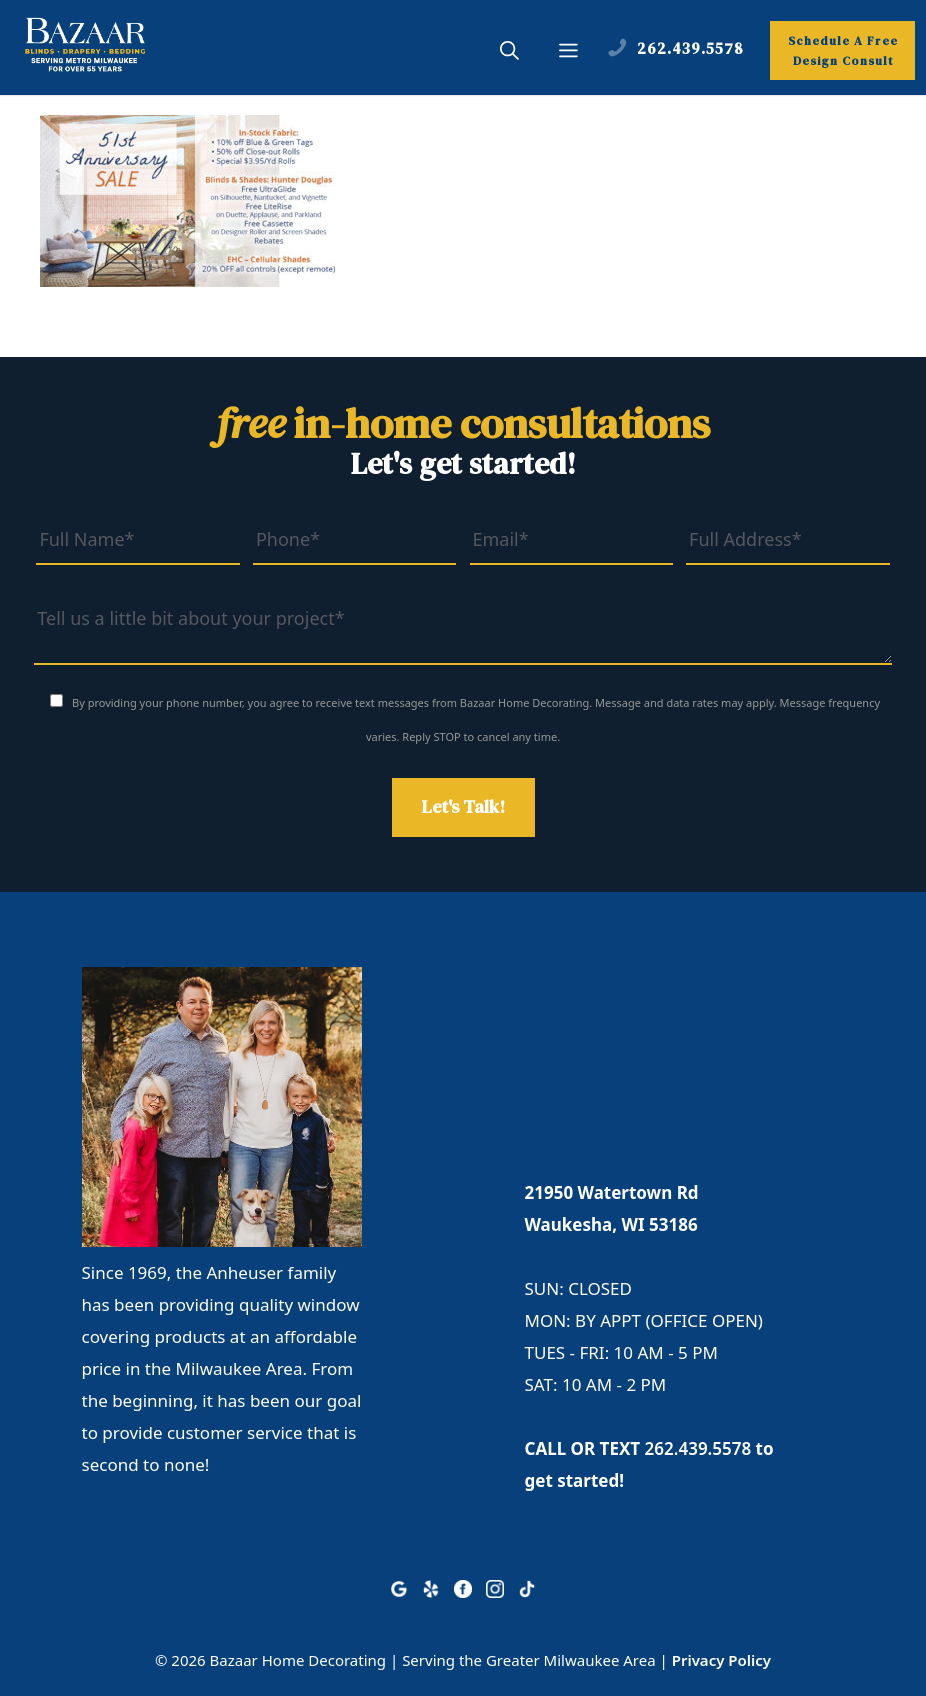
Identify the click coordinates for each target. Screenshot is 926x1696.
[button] (509, 53)
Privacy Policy (721, 1660)
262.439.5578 (698, 1448)
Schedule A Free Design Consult (843, 51)
